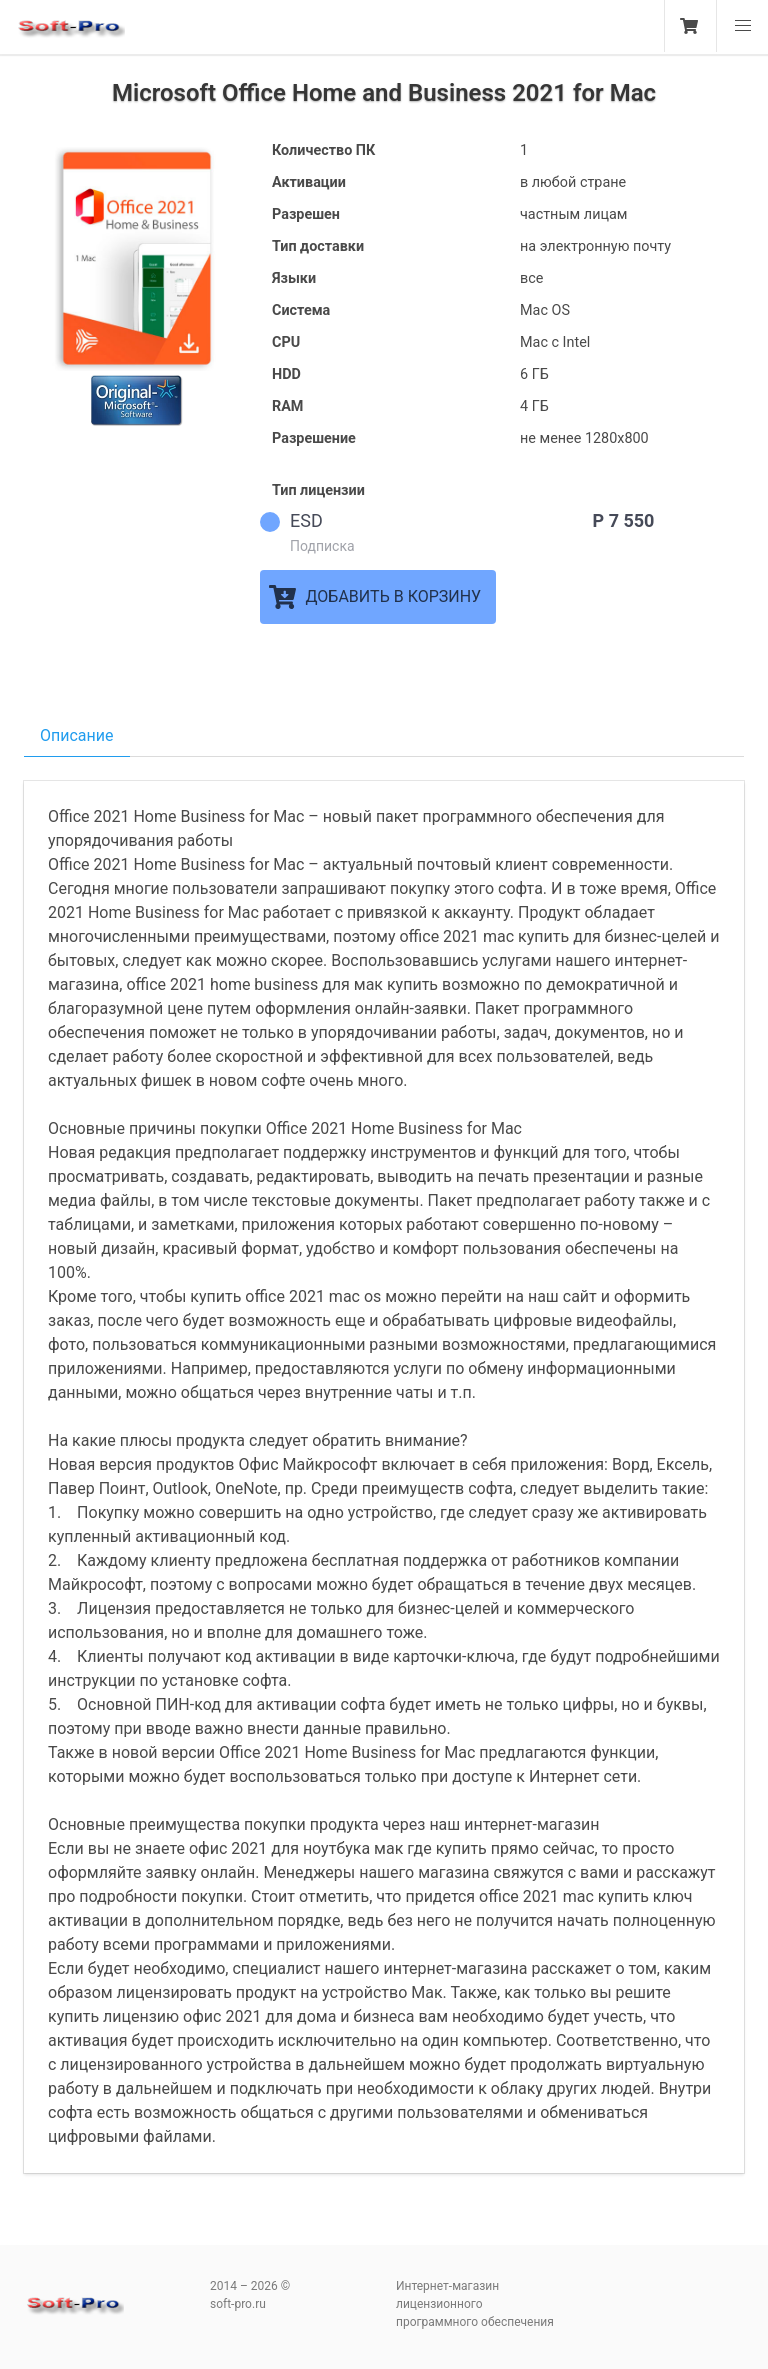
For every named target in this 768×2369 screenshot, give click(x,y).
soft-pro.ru (70, 34)
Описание (77, 735)
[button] (742, 26)
